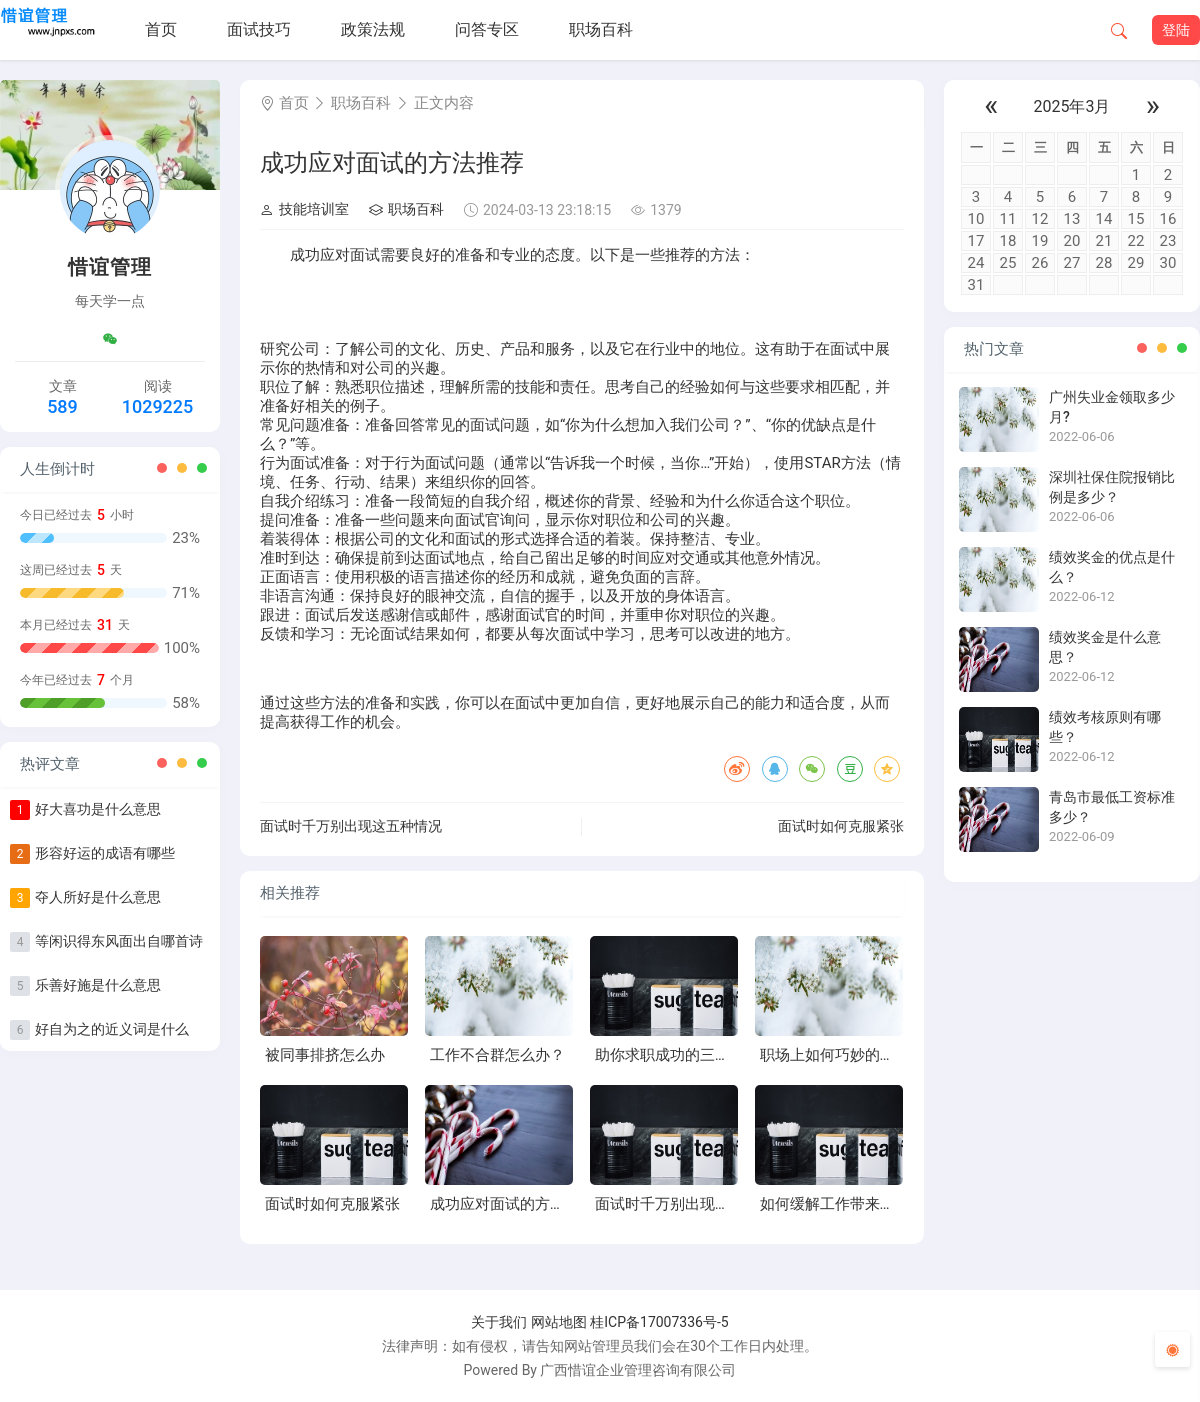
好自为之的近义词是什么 (112, 1029)
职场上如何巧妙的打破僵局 (850, 1055)
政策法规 (373, 29)
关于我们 (499, 1322)
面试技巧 (259, 29)
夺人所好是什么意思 (98, 897)
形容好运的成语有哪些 (105, 853)
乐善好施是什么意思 (98, 985)
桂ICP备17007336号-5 (659, 1322)
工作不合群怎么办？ (497, 1055)
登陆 (1176, 30)
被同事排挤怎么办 (325, 1055)
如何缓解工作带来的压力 (842, 1204)
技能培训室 (304, 209)
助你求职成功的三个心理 (677, 1055)
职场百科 (601, 29)
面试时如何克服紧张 (841, 826)
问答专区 (487, 29)
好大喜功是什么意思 (98, 809)
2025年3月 (1072, 106)
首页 (161, 29)
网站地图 (559, 1322)
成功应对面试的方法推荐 (512, 1204)
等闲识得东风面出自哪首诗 (119, 941)
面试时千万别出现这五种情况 (351, 826)
